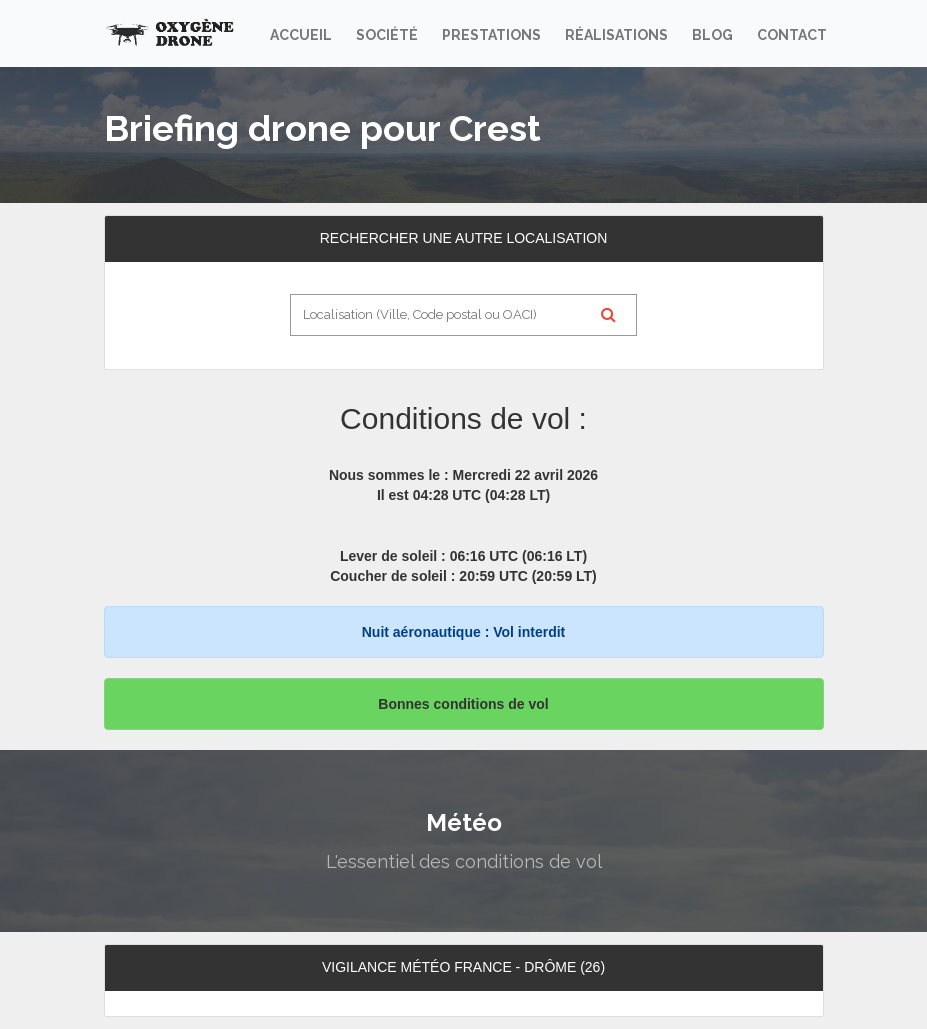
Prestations (491, 35)
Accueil (301, 35)
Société (387, 35)
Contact (792, 35)
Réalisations (616, 35)
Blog (712, 35)
